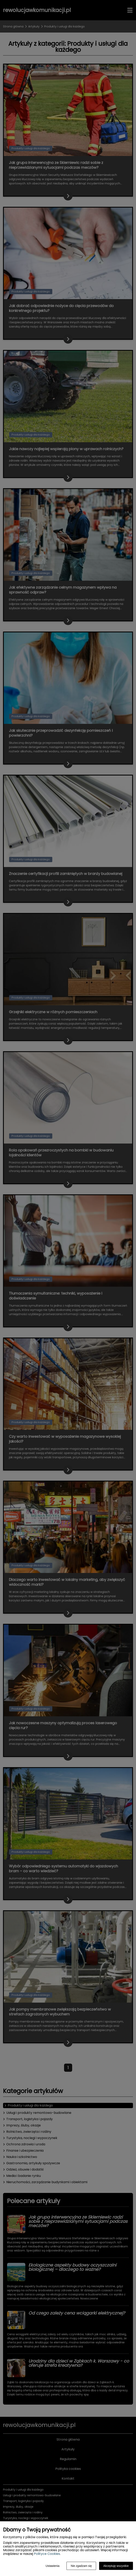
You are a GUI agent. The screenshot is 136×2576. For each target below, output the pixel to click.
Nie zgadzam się (81, 2565)
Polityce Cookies (47, 2553)
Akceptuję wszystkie (116, 2565)
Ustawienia (52, 2565)
